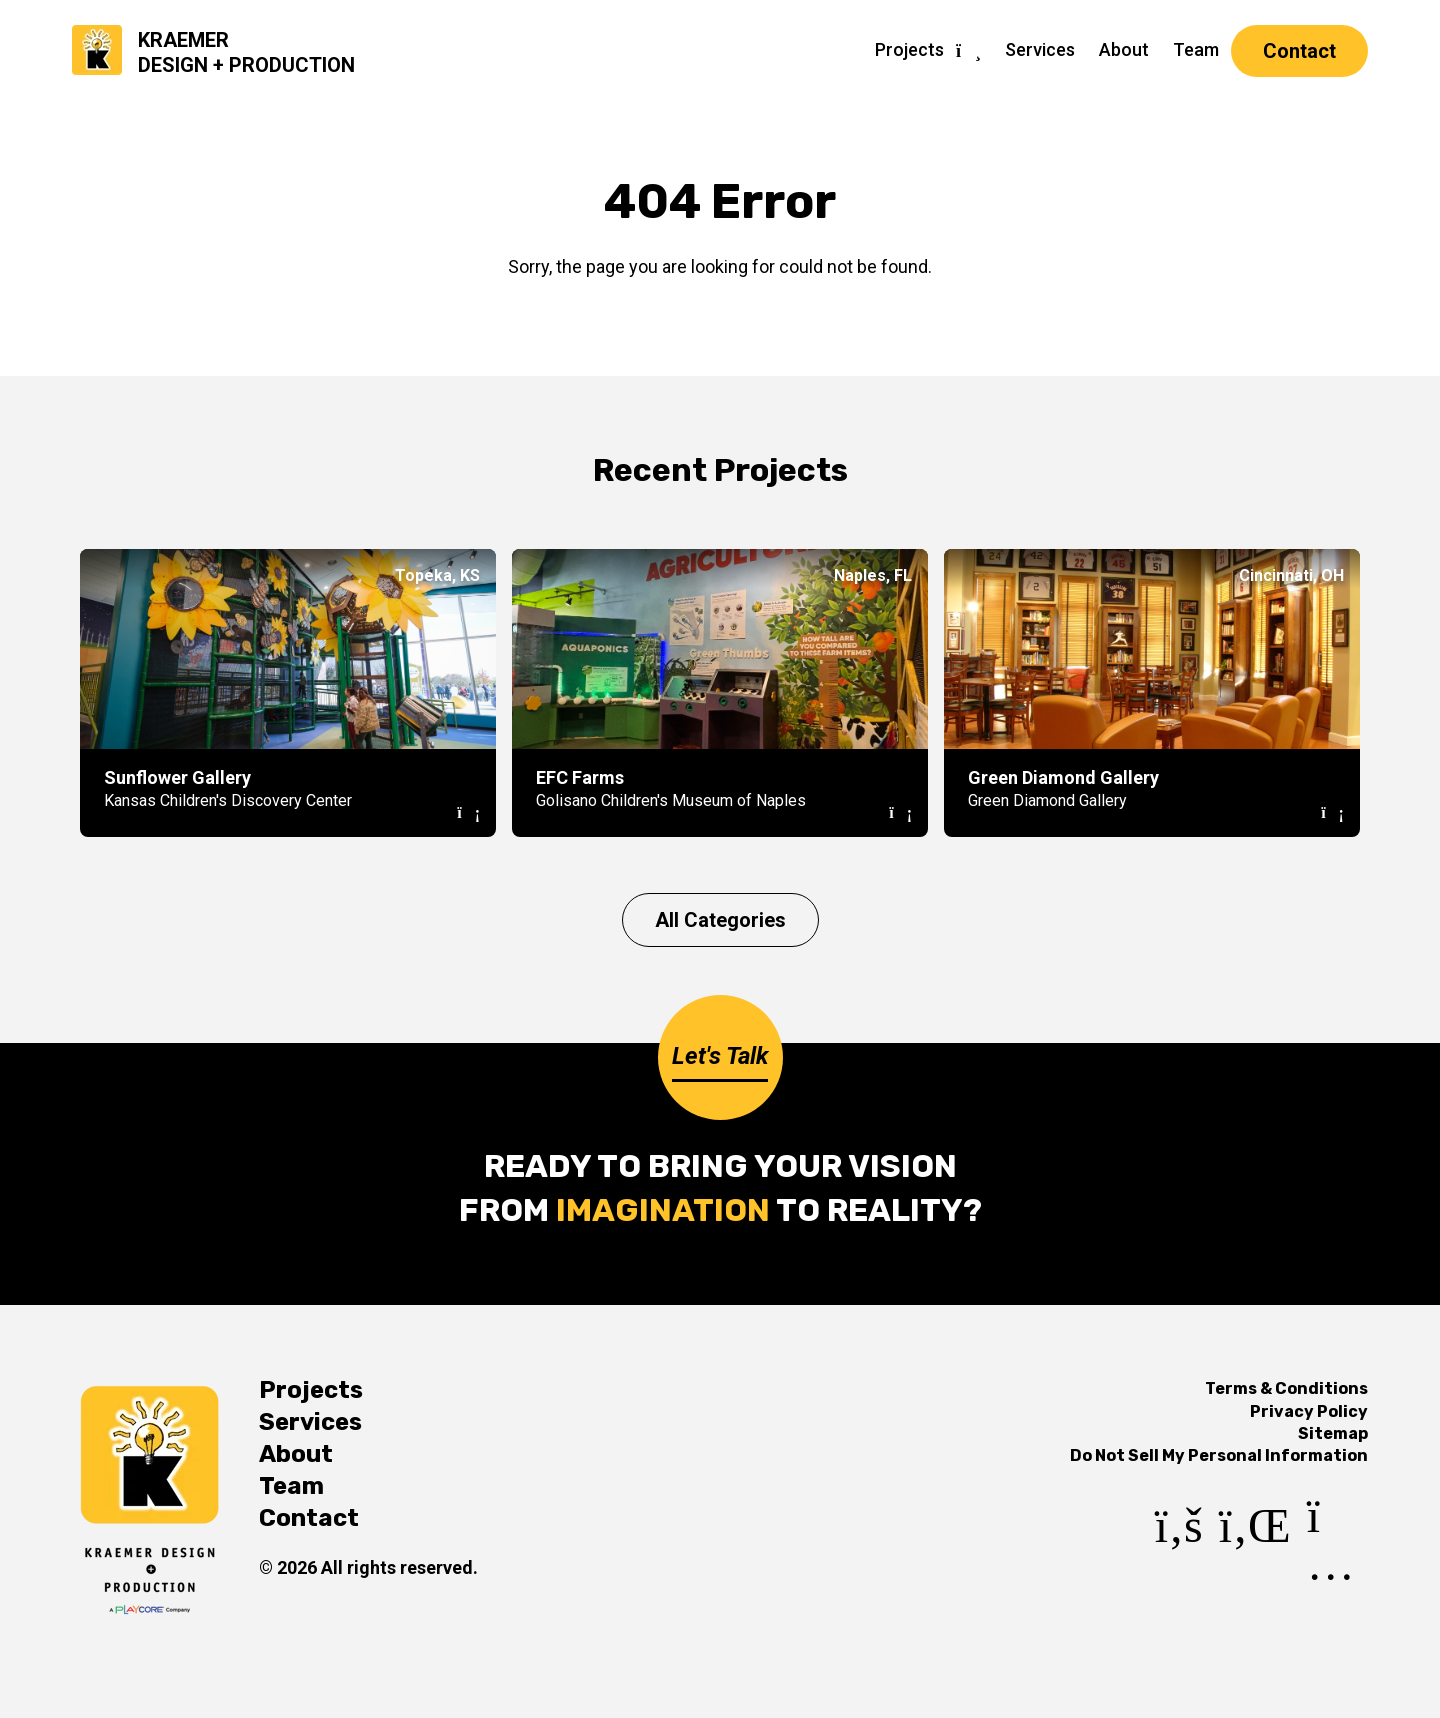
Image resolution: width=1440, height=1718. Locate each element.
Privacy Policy (1309, 1411)
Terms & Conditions (1286, 1388)
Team (1196, 49)
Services (1040, 49)
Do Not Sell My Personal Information (1219, 1455)
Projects (909, 49)
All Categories (720, 920)
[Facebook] (1179, 1568)
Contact (1299, 51)
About (1124, 49)
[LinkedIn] (1255, 1568)
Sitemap (1333, 1433)
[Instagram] (1337, 1568)
